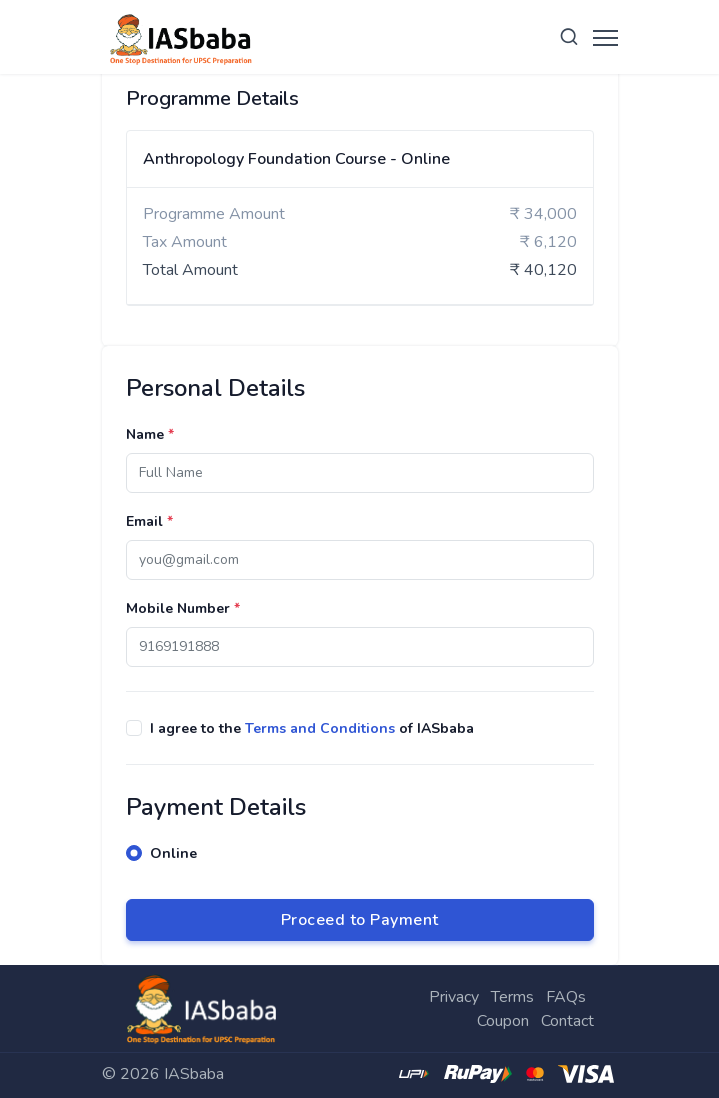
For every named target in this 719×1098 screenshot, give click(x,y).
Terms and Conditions (320, 728)
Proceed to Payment (360, 920)
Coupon (503, 1021)
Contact (567, 1021)
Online (173, 853)
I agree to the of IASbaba (312, 728)
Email (149, 521)
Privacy (454, 997)
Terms (512, 997)
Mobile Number (183, 608)
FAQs (566, 997)
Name (150, 434)
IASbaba (194, 1074)
